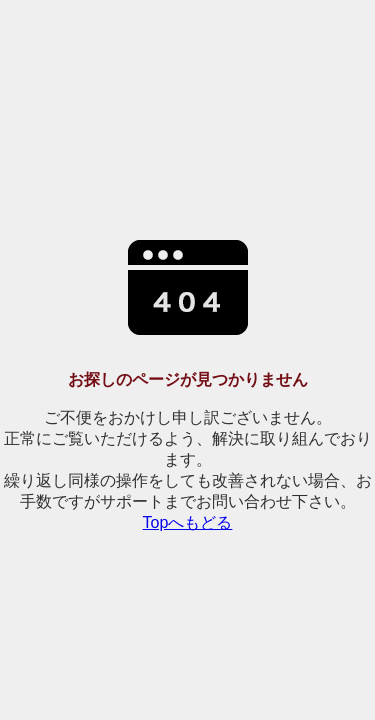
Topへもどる (188, 522)
